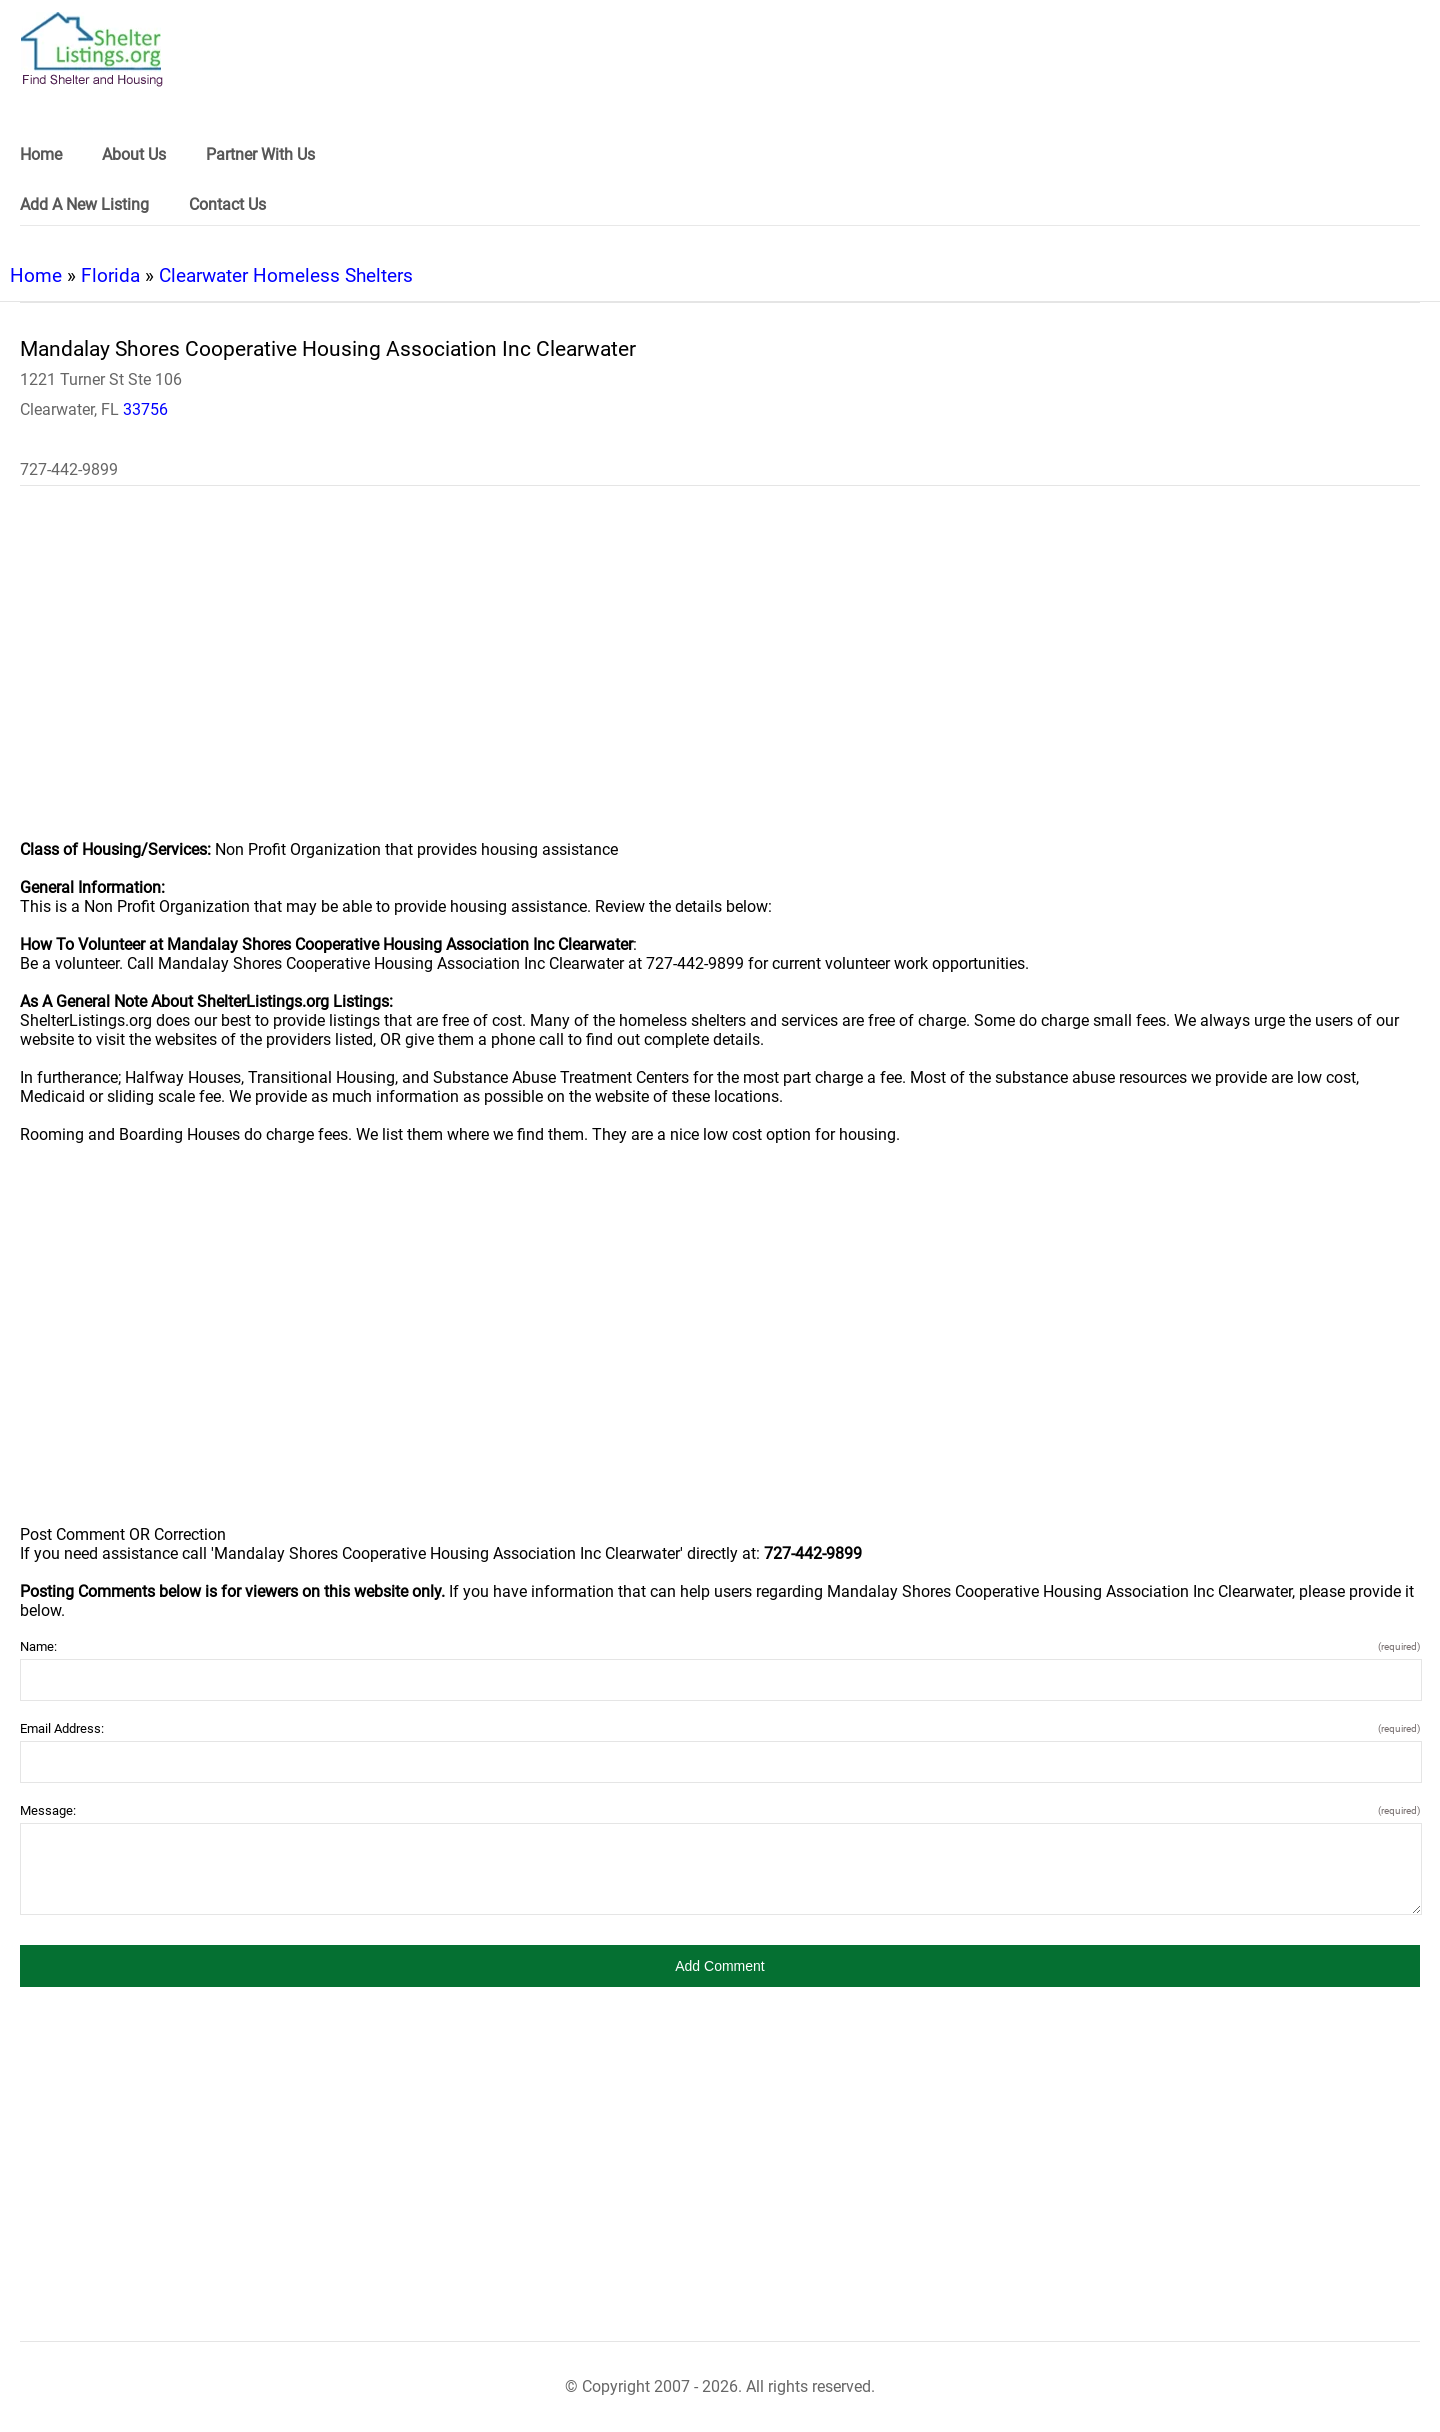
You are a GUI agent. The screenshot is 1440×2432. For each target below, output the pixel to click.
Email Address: (720, 1728)
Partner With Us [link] (260, 154)
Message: (720, 1810)
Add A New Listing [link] (84, 204)
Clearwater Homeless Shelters (286, 275)
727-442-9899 (69, 469)
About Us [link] (134, 154)
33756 (145, 409)
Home (36, 275)
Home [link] (41, 154)
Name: (720, 1646)
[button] (720, 1966)
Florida (110, 275)
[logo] (92, 49)
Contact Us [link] (227, 204)
